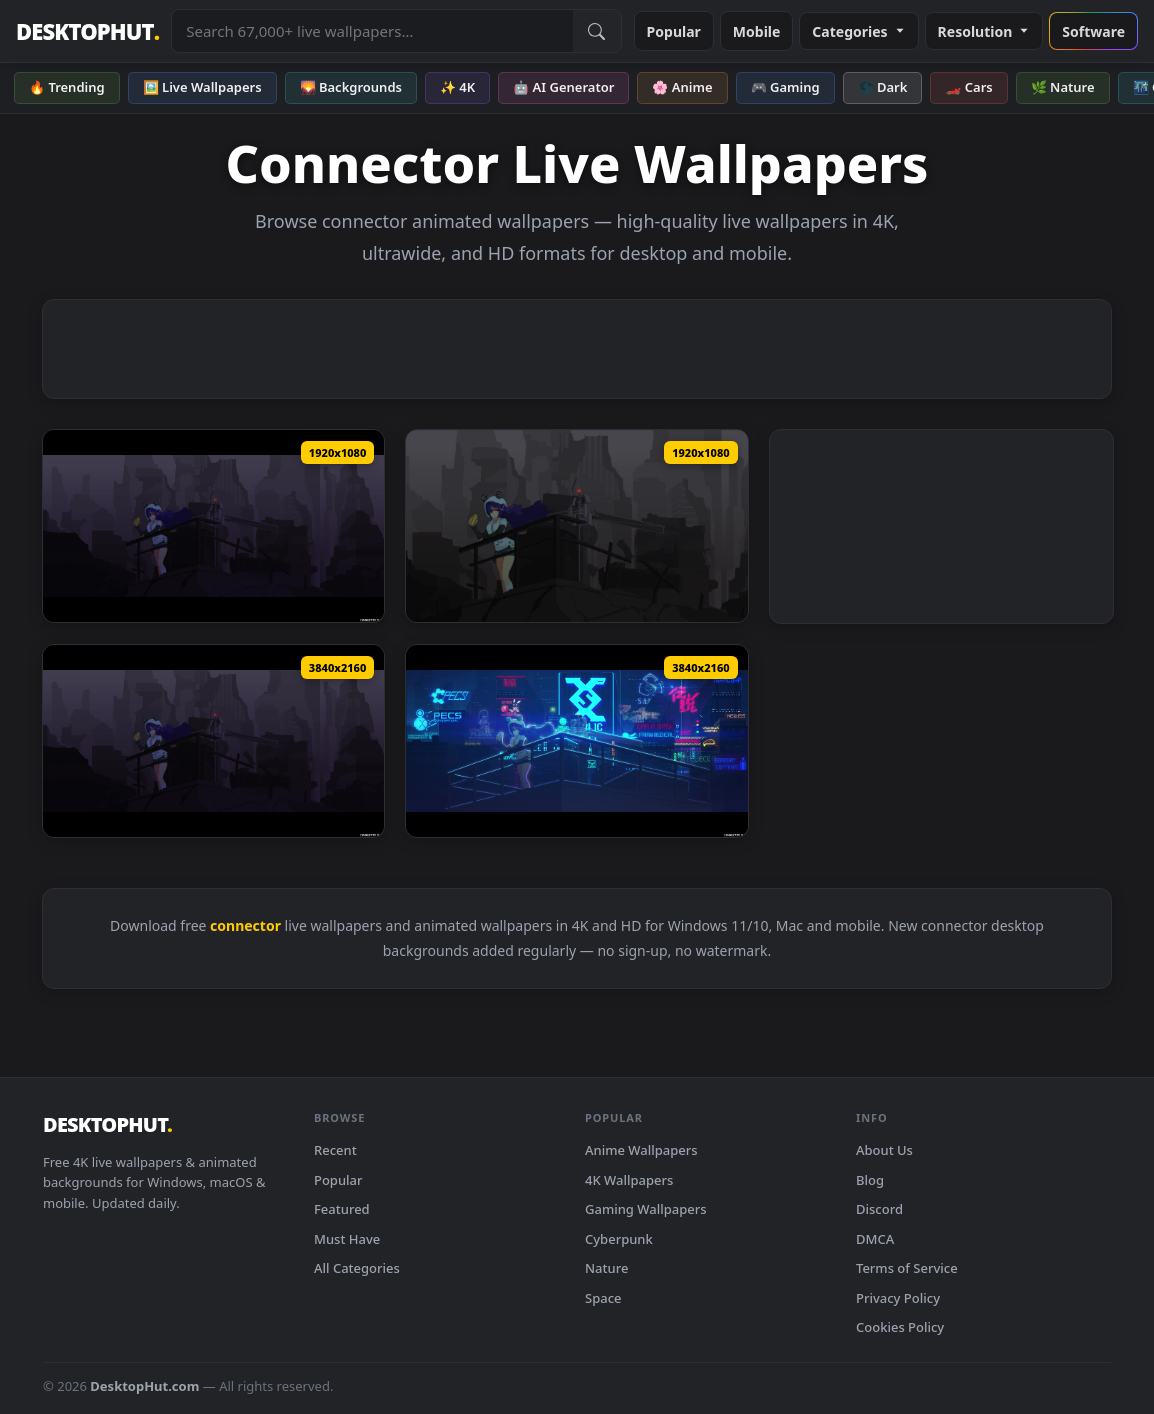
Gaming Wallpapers (646, 1209)
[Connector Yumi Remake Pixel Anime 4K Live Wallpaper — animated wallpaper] (213, 741)
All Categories (357, 1268)
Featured (342, 1209)
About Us (884, 1150)
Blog (870, 1180)
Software (1093, 31)
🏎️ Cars (968, 87)
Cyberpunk (619, 1239)
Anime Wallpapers (641, 1150)
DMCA (875, 1239)
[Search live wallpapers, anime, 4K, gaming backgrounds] (372, 31)
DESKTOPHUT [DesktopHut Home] (87, 31)
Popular (674, 31)
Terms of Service (907, 1268)
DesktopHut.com (144, 1386)
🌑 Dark (883, 87)
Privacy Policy (898, 1298)
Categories (858, 31)
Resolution (984, 31)
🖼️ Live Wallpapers (202, 87)
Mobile (757, 31)
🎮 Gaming (785, 87)
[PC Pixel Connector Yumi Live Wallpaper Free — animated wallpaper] (576, 526)
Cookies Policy (900, 1327)
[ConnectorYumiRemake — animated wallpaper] (213, 526)
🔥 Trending (67, 87)
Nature (606, 1268)
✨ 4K (457, 87)
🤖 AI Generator (563, 87)
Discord (879, 1209)
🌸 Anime (682, 87)
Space (603, 1298)
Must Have (347, 1239)
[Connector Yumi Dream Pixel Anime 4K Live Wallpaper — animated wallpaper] (576, 741)
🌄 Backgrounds (351, 87)
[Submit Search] (597, 31)
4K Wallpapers (629, 1180)
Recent (335, 1150)
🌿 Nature (1063, 87)
